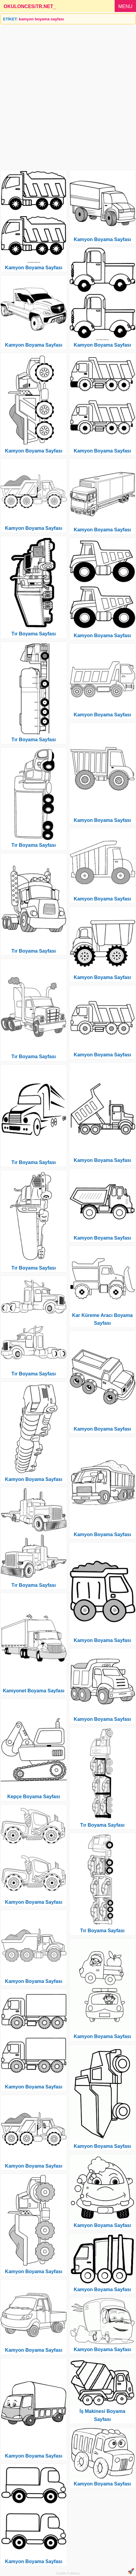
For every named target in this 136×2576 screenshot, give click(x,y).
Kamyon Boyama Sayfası (33, 267)
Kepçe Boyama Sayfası (33, 1796)
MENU (125, 6)
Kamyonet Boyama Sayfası (33, 1690)
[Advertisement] (68, 95)
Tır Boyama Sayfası (33, 633)
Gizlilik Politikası (68, 2573)
